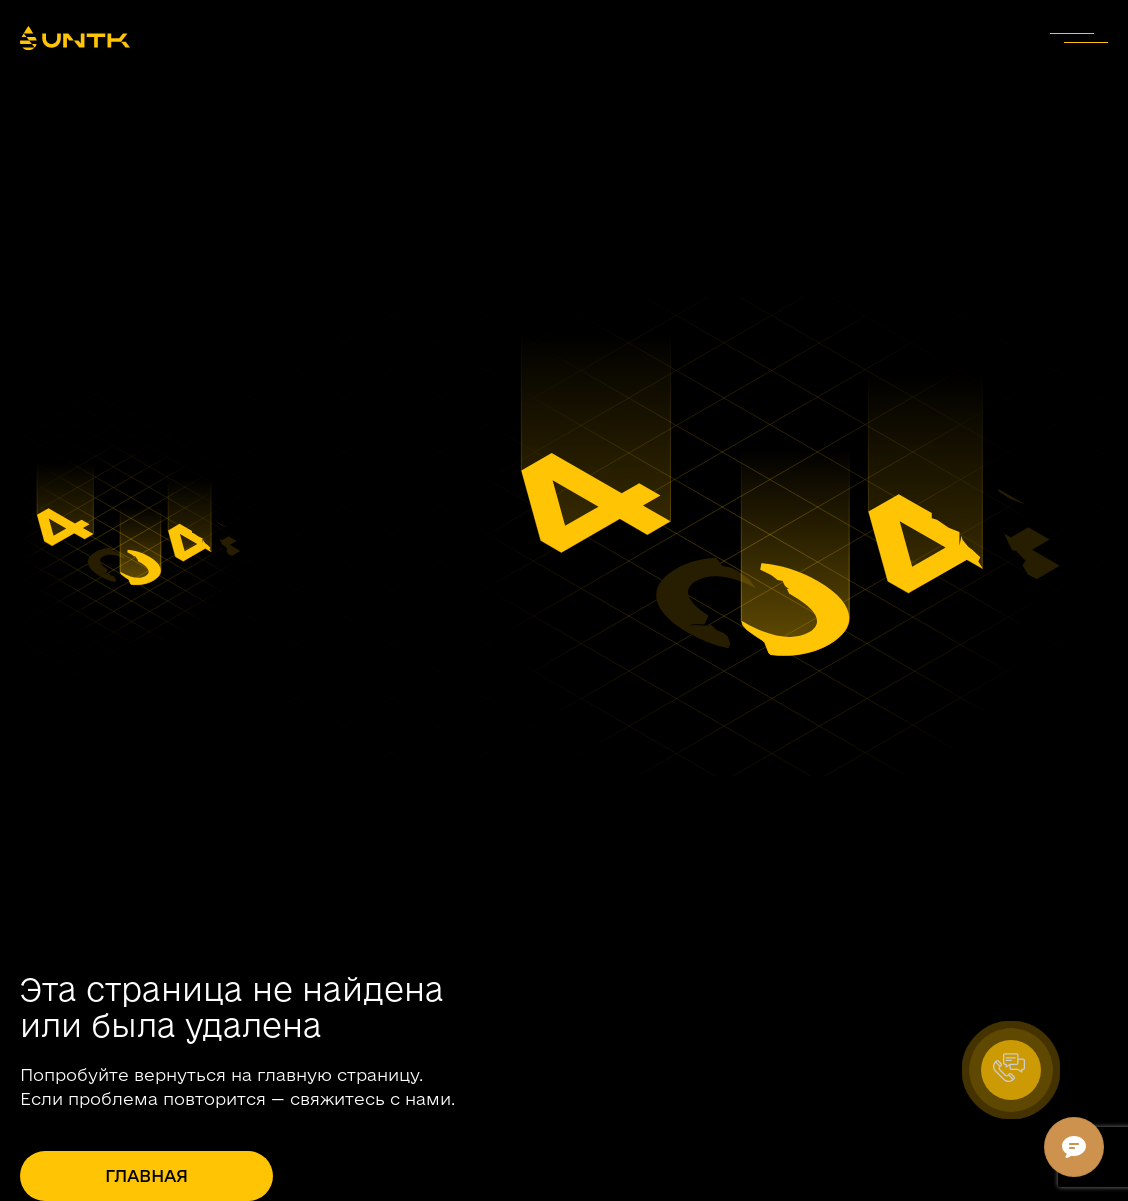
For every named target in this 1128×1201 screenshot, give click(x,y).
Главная (146, 1175)
